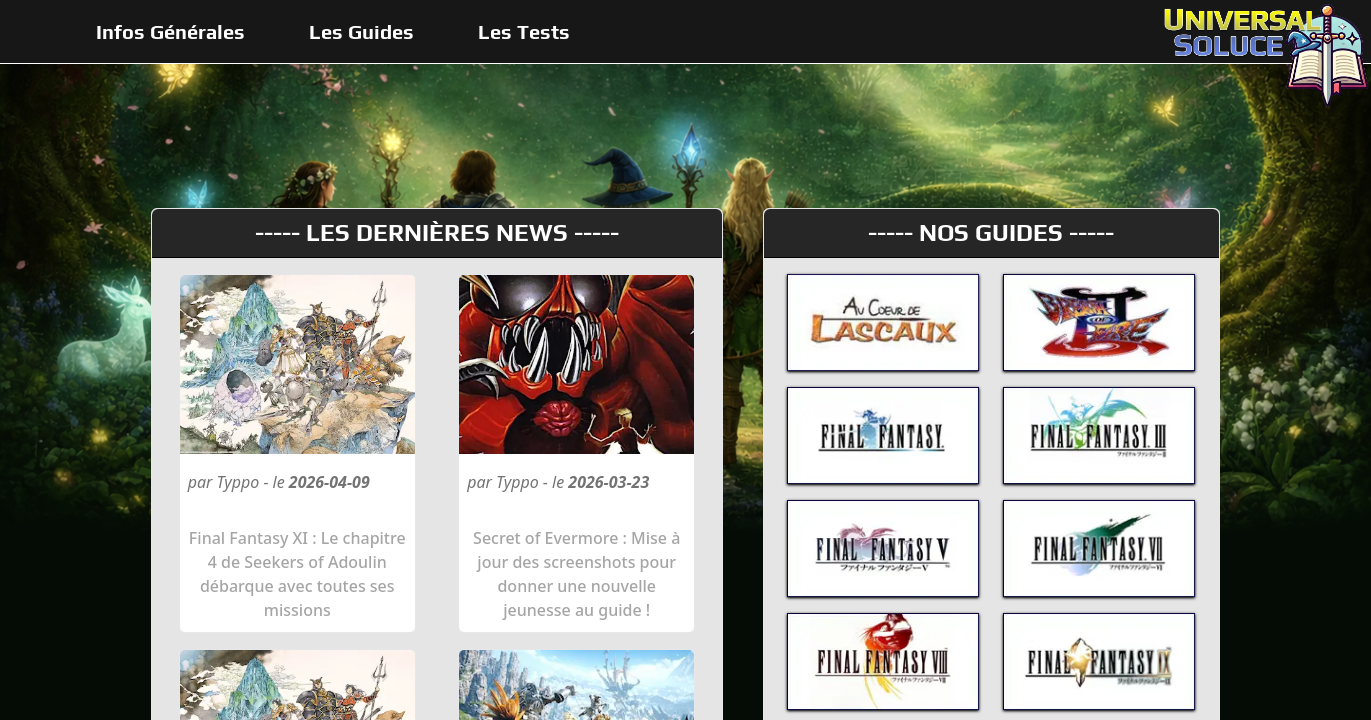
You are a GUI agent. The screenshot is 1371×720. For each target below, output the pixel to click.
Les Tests (524, 31)
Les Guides (361, 31)
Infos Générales (170, 31)
